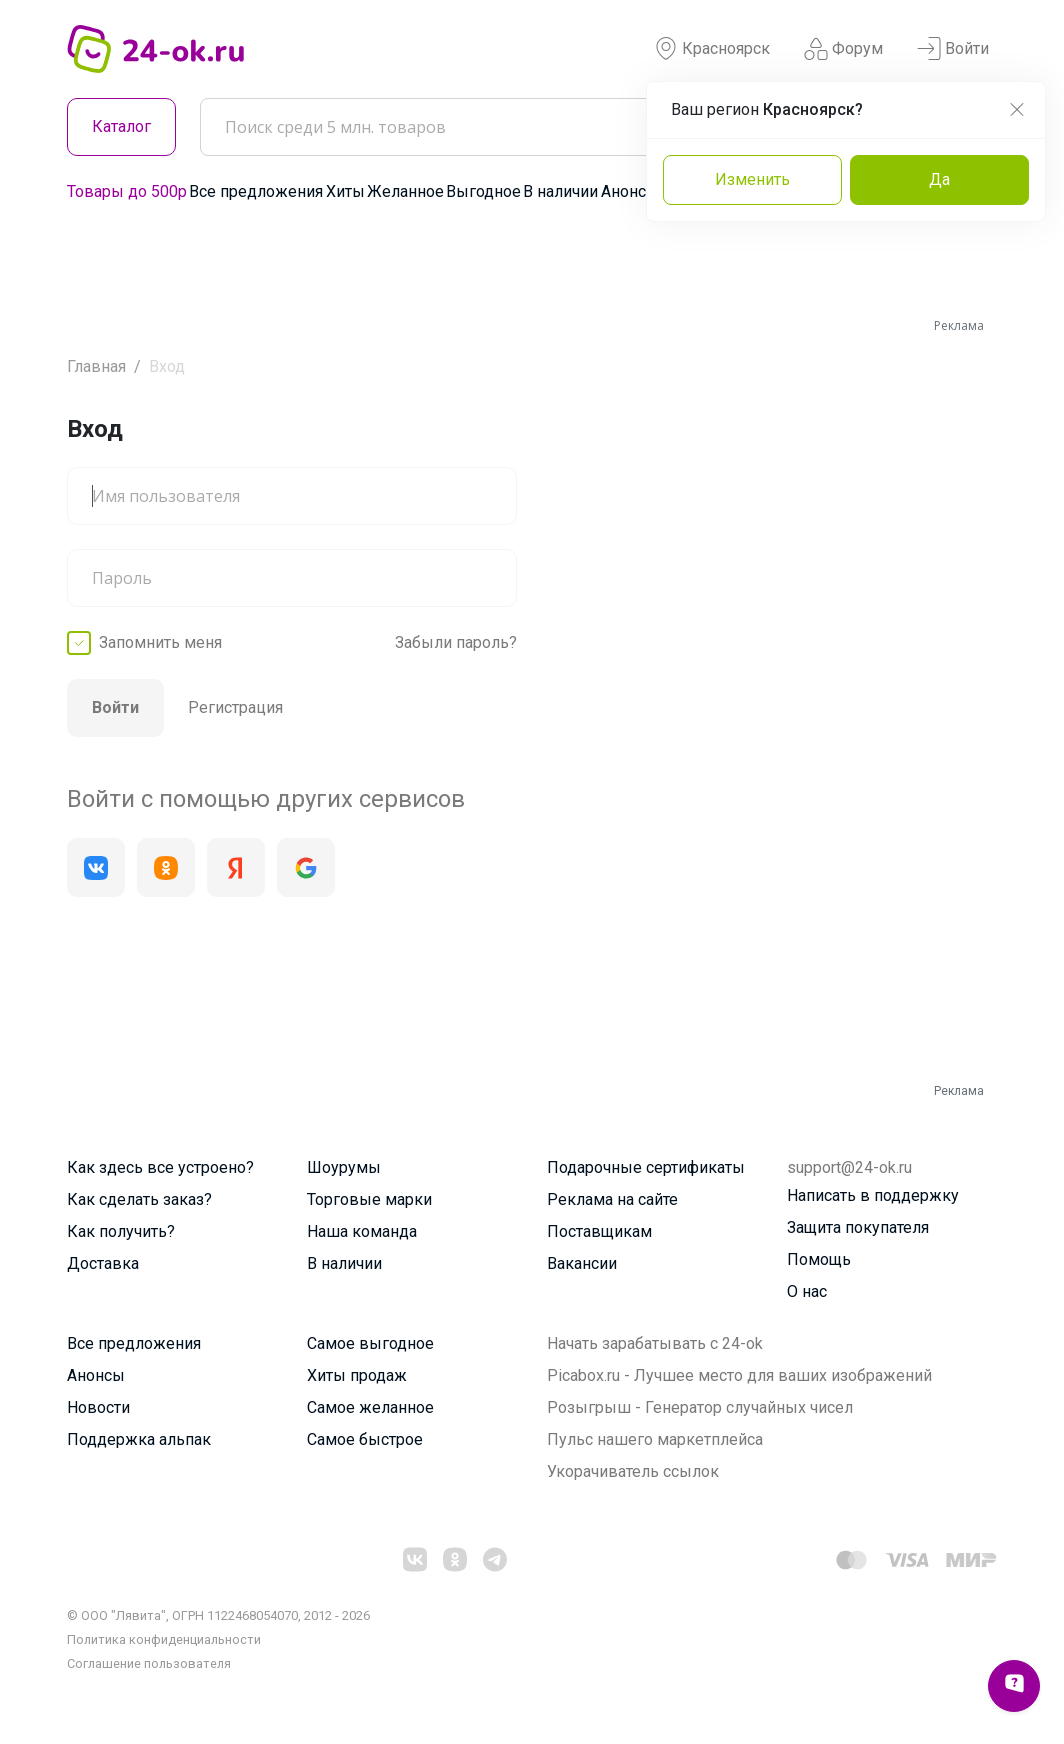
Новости (98, 1407)
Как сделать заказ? (139, 1199)
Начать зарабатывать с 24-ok (655, 1343)
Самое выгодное (370, 1343)
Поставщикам (599, 1231)
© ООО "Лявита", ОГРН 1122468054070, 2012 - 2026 (218, 1615)
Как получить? (121, 1231)
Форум (843, 49)
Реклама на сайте (612, 1199)
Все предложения (256, 191)
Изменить (752, 179)
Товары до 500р (127, 191)
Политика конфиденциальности (164, 1639)
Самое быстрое (365, 1439)
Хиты (345, 191)
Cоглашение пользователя (149, 1663)
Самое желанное (370, 1407)
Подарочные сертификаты (646, 1167)
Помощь (819, 1259)
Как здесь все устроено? (160, 1167)
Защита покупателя (858, 1227)
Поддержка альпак (139, 1439)
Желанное (405, 191)
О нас (807, 1291)
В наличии (560, 191)
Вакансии (582, 1263)
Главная (96, 366)
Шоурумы (344, 1167)
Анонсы (630, 191)
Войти (953, 49)
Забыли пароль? (456, 642)
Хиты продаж (357, 1375)
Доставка (103, 1263)
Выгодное (483, 191)
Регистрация (235, 707)
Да (939, 179)
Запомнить (160, 643)
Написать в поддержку (873, 1195)
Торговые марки (369, 1199)
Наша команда (362, 1231)
